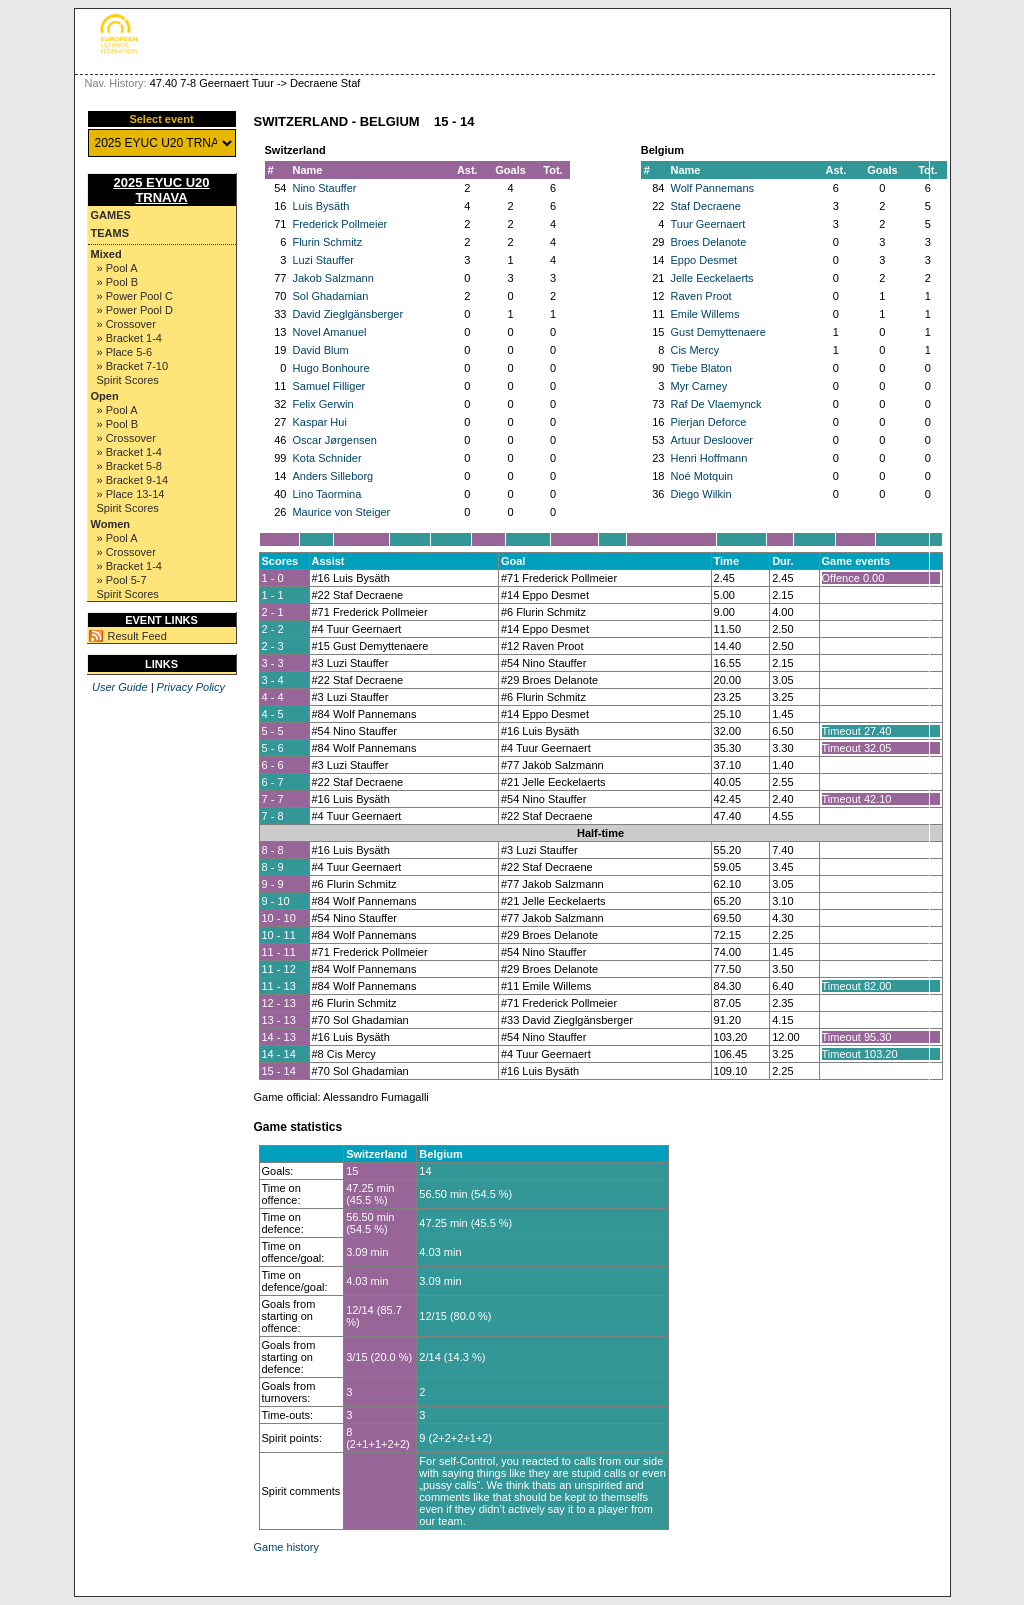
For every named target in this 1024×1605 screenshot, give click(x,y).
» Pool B (118, 282)
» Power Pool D (135, 310)
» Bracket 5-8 (129, 466)
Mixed (106, 254)
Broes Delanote (708, 242)
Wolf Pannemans (712, 188)
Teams (110, 233)
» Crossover (126, 324)
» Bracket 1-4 (129, 338)
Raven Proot (700, 296)
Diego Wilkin (700, 494)
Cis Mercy (694, 350)
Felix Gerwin (322, 404)
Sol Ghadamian (330, 296)
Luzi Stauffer (323, 260)
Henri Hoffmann (708, 458)
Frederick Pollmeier (339, 224)
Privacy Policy (191, 687)
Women (111, 524)
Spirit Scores (128, 380)
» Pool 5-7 (122, 580)
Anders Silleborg (332, 476)
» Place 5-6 (125, 352)
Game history (286, 1547)
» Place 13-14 (131, 494)
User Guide (120, 687)
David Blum (320, 350)
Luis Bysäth (320, 206)
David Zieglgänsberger (347, 314)
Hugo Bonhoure (330, 368)
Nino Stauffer (324, 188)
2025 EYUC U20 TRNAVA (161, 190)
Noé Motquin (701, 476)
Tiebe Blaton (700, 368)
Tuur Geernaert (707, 224)
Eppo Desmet (703, 260)
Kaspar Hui (319, 422)
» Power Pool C (135, 296)
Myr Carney (698, 386)
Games (111, 215)
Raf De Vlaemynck (715, 404)
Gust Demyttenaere (717, 332)
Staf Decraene (705, 206)
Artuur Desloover (711, 440)
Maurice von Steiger (341, 512)
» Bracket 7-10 (133, 366)
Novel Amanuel (329, 332)
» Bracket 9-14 (133, 480)
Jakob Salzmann (332, 278)
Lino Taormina (326, 494)
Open (105, 396)
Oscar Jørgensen (334, 440)
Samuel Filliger (328, 386)
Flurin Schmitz (327, 242)
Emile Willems (704, 314)
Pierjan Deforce (708, 422)
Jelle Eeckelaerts (711, 278)
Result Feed (137, 636)
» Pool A (117, 268)
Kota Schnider (326, 458)
